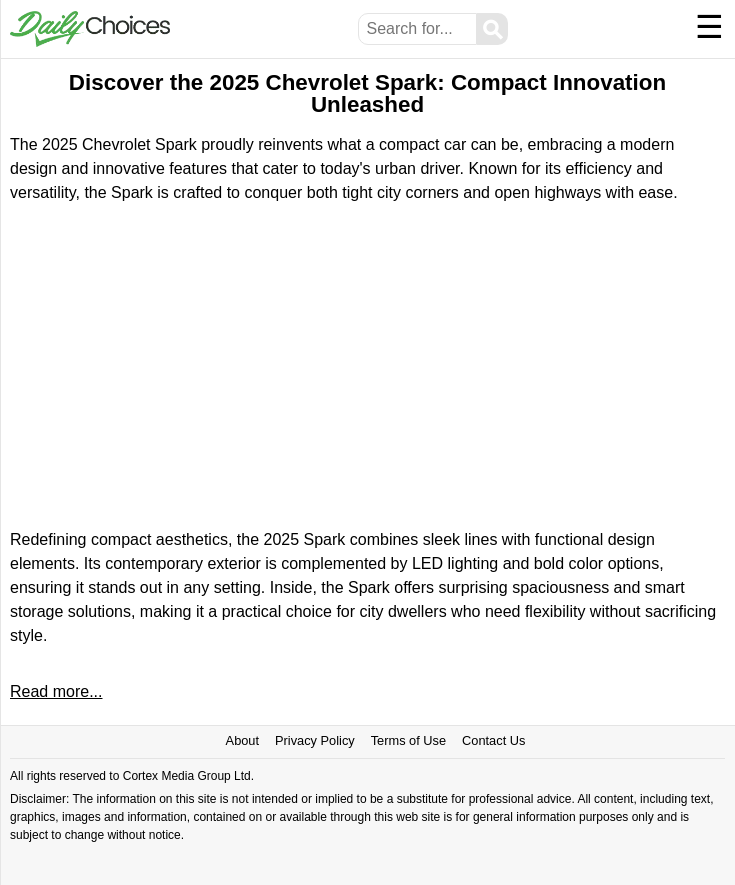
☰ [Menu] (709, 27)
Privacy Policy (315, 740)
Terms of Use (408, 740)
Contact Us (493, 740)
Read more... (56, 691)
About (242, 740)
